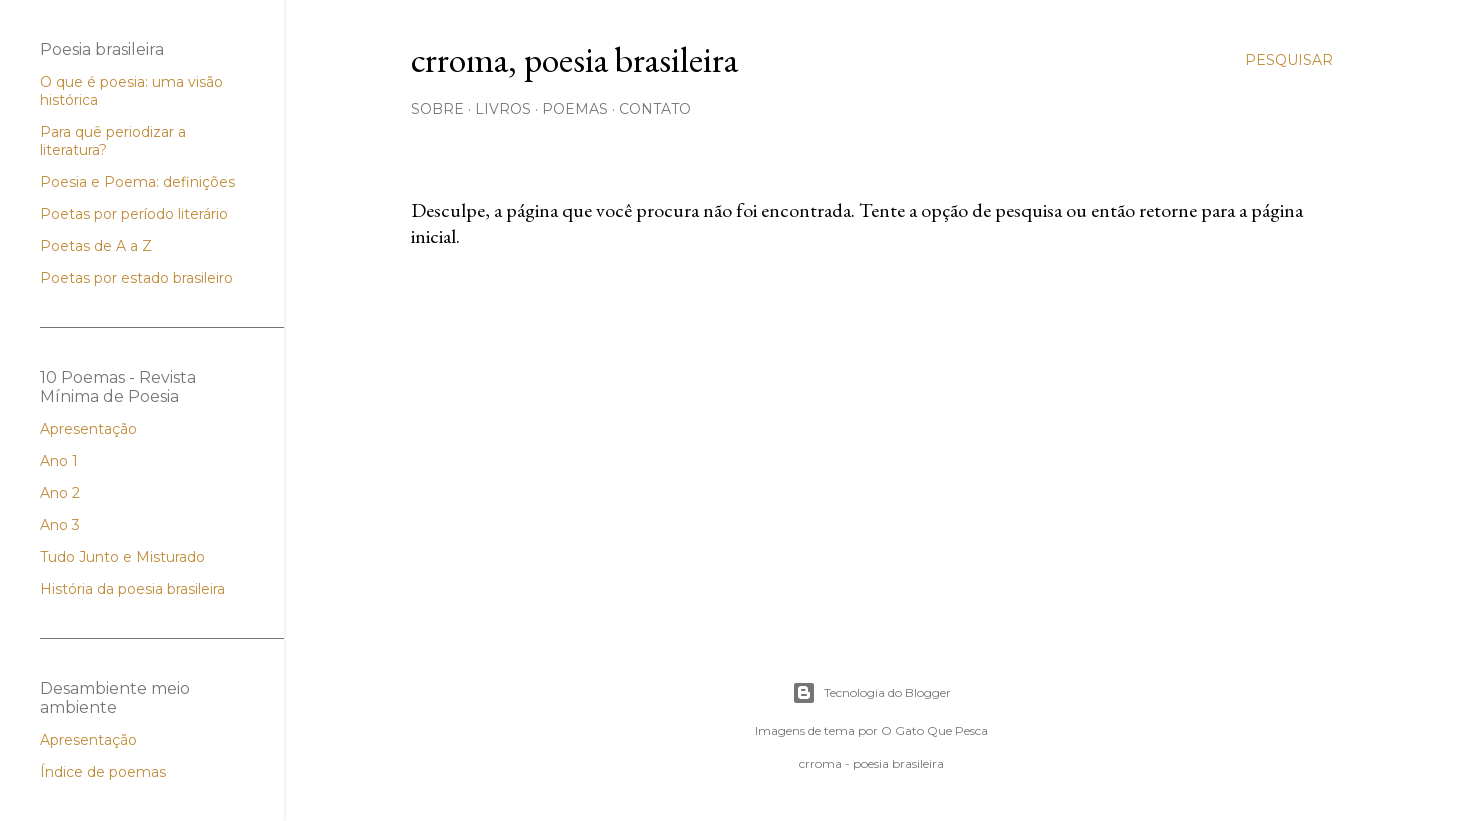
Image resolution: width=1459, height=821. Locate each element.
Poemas (575, 109)
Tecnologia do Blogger (871, 693)
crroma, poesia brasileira (574, 59)
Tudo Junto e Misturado (122, 557)
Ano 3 (60, 525)
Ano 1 (59, 461)
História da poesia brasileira (132, 589)
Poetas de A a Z (96, 246)
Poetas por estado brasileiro (136, 278)
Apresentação (88, 429)
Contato (655, 109)
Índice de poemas (103, 772)
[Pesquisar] (1289, 60)
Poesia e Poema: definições (137, 182)
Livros (503, 109)
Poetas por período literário (134, 214)
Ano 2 (60, 493)
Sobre (437, 109)
